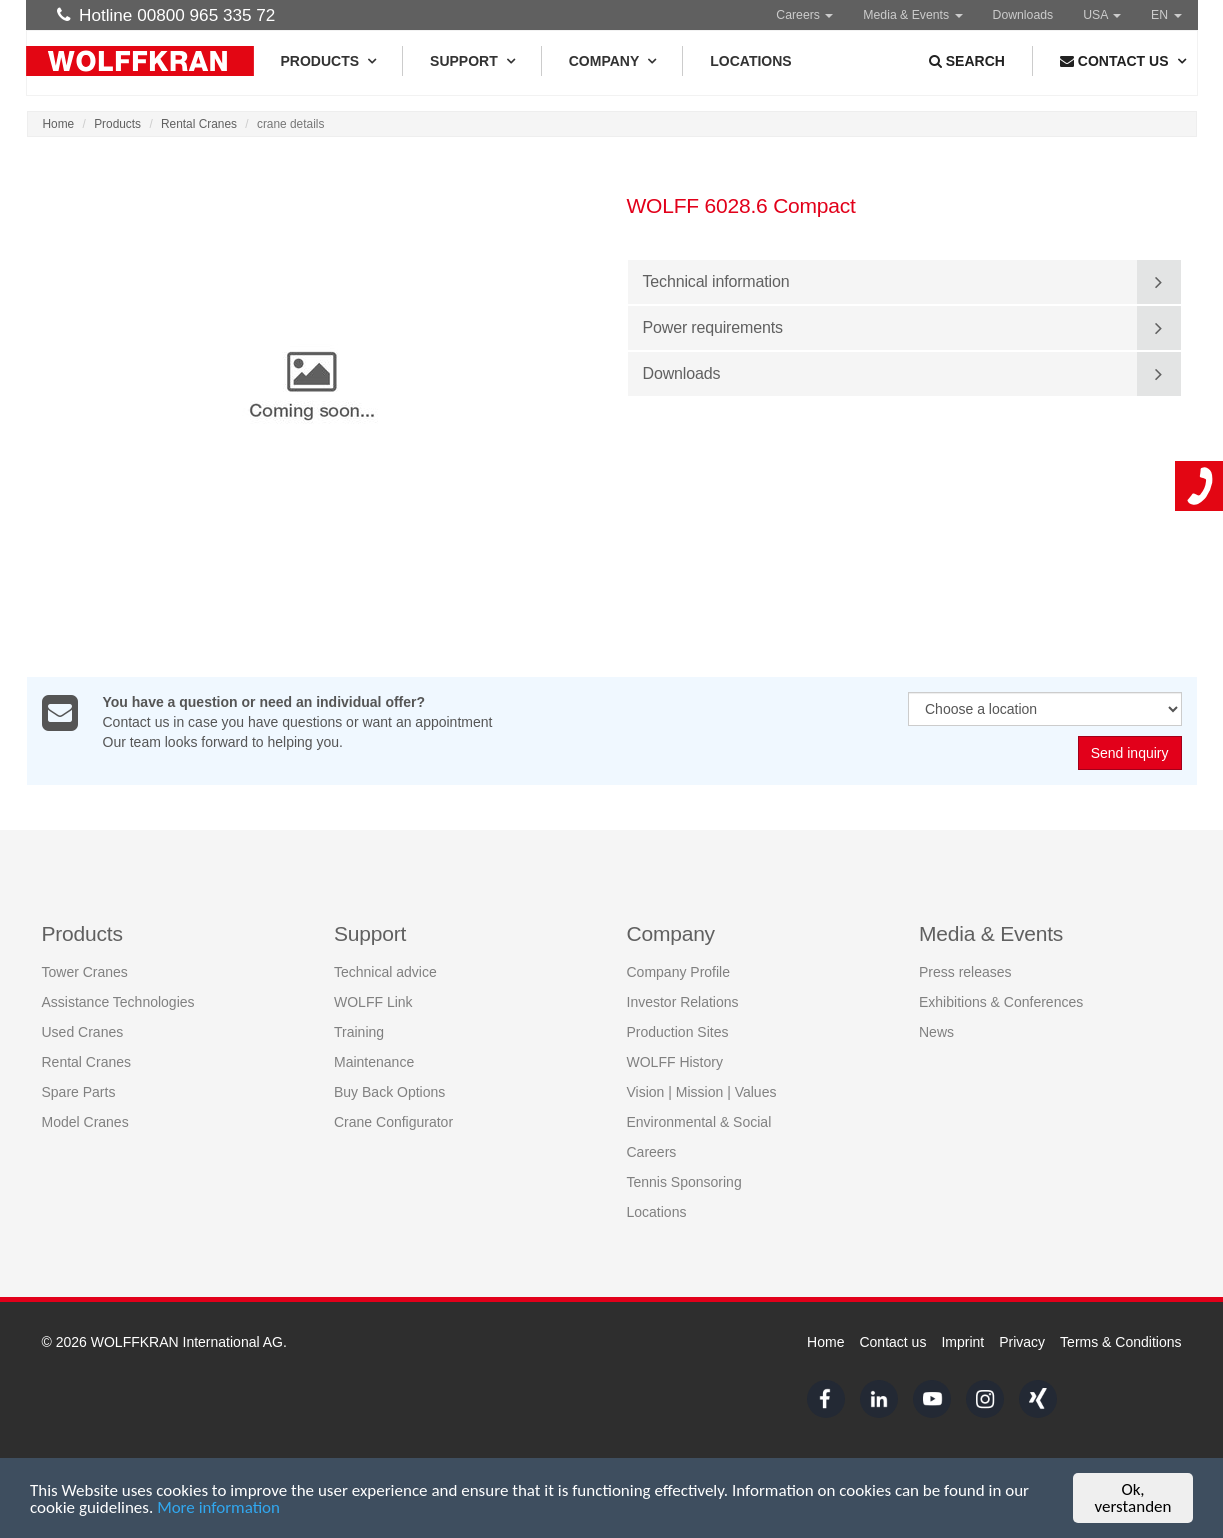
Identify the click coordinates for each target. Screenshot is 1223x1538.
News (936, 1032)
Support (472, 61)
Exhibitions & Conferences (1001, 1002)
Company (612, 61)
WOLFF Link (373, 1002)
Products (328, 61)
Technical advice (385, 972)
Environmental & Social (699, 1122)
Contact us (892, 1342)
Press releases (965, 972)
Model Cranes (85, 1122)
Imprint (962, 1342)
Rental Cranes (199, 124)
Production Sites (678, 1032)
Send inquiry (1130, 754)
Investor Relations (683, 1002)
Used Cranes (83, 1032)
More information (218, 1508)
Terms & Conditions (1120, 1342)
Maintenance (374, 1062)
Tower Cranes (85, 972)
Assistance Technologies (118, 1002)
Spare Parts (79, 1092)
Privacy (1022, 1342)
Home (59, 124)
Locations (750, 61)
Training (359, 1032)
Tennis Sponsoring (684, 1182)
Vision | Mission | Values (702, 1092)
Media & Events (912, 15)
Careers (804, 15)
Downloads (1023, 15)
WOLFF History (675, 1062)
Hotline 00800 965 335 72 (166, 15)
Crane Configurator (393, 1122)
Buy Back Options (389, 1092)
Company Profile (679, 972)
